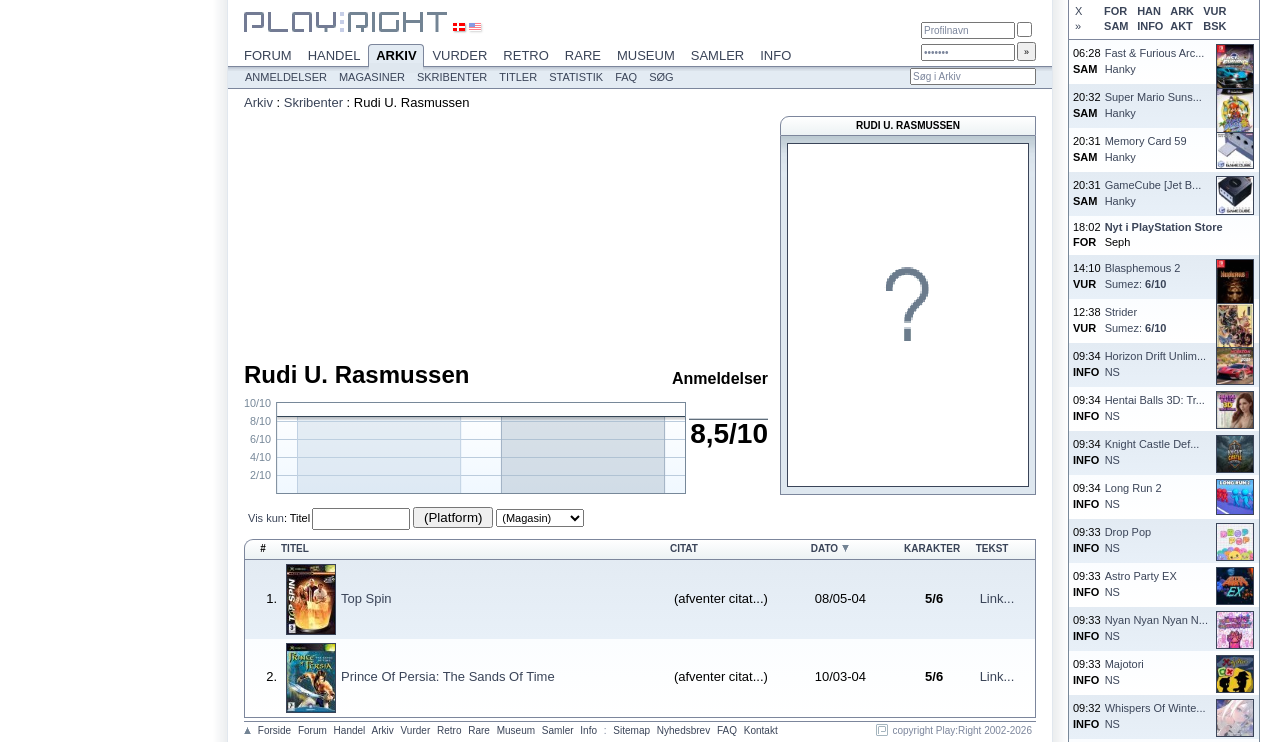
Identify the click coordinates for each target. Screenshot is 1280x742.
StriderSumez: (1136, 319)
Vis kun (266, 518)
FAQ (626, 77)
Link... (997, 598)
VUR (1214, 11)
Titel (300, 518)
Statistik (576, 77)
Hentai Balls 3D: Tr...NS (1155, 407)
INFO (1150, 26)
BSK (1214, 26)
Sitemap (631, 730)
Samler (717, 55)
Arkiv (396, 57)
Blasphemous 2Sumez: (1143, 275)
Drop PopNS (1128, 539)
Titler (518, 77)
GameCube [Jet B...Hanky (1153, 192)
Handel (334, 55)
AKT (1181, 26)
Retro (526, 55)
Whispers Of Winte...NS (1155, 715)
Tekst (992, 548)
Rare (583, 55)
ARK (1182, 11)
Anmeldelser (286, 77)
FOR (1115, 11)
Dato (824, 548)
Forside (274, 730)
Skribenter (452, 77)
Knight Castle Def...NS (1152, 451)
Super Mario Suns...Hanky (1153, 104)
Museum (646, 55)
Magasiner (372, 77)
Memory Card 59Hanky (1146, 148)
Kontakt (761, 730)
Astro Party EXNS (1141, 583)
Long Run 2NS (1133, 495)
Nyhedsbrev (683, 730)
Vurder (459, 55)
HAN (1149, 11)
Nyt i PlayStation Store (1164, 227)
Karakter (932, 548)
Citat (684, 548)
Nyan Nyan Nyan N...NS (1156, 627)
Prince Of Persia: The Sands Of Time (448, 676)
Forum (268, 55)
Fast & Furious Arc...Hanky (1155, 60)
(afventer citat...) (721, 598)
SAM (1116, 26)
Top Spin (366, 598)
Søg (661, 77)
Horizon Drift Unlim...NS (1155, 363)
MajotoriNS (1124, 671)
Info (775, 55)
